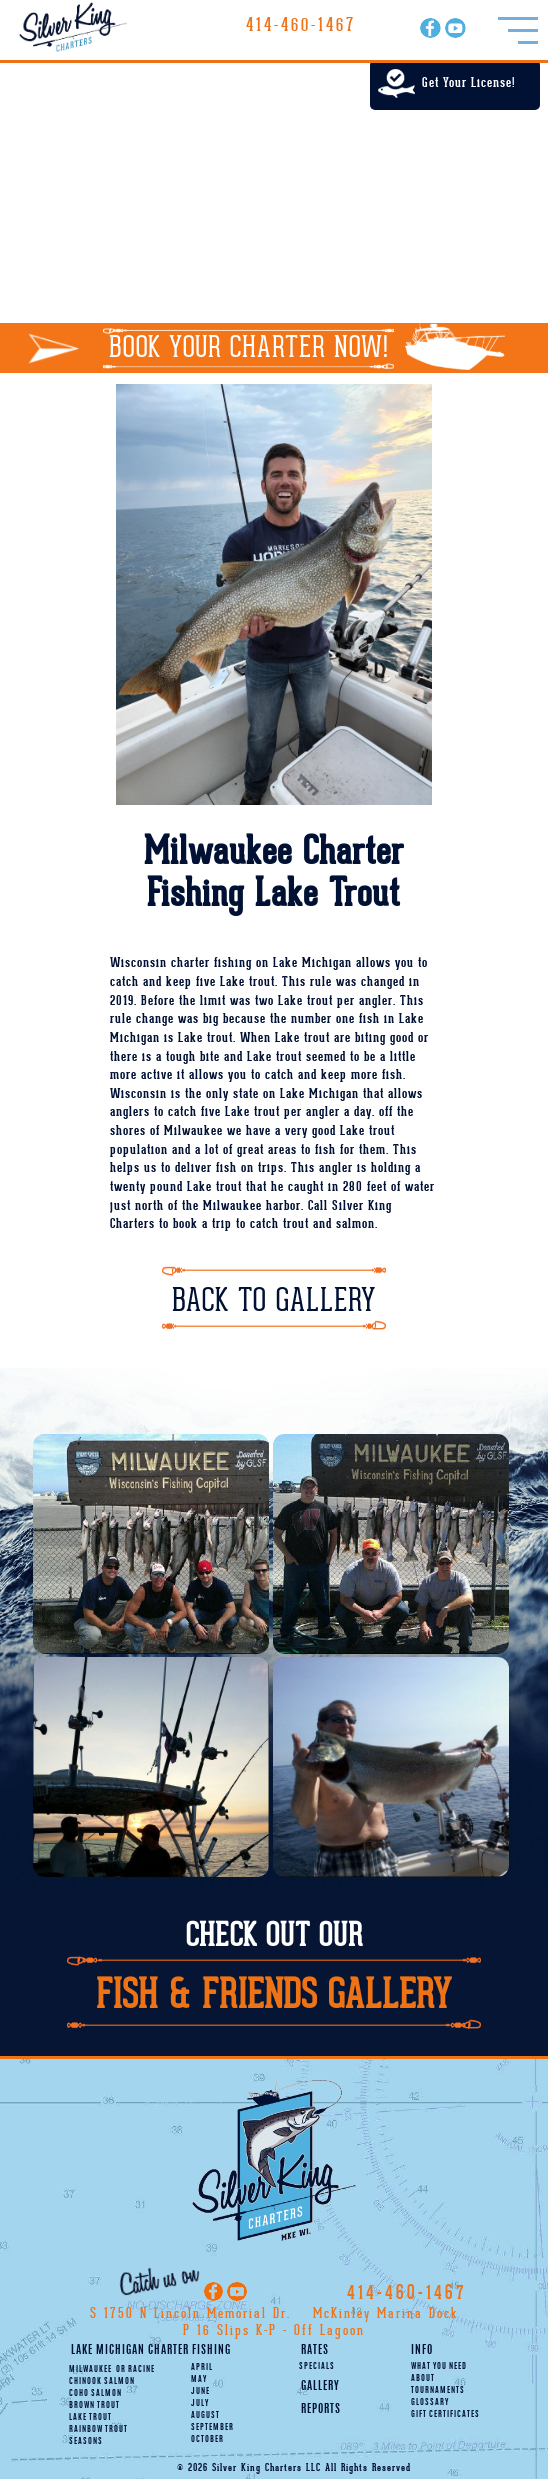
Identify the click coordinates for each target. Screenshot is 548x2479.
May (199, 2380)
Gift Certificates (445, 2415)
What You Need (439, 2367)
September (212, 2428)
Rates (315, 2350)
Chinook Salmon (102, 2382)
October (207, 2440)
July (200, 2404)
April (202, 2368)
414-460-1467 (301, 25)
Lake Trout (90, 2418)
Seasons (86, 2442)
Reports (321, 2409)
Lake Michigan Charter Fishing (151, 2350)
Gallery (320, 2386)
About (423, 2379)
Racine (135, 2370)
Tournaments (438, 2391)
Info (422, 2350)
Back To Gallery (274, 1300)
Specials (317, 2367)
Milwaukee (90, 2370)
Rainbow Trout (98, 2430)
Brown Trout (94, 2406)
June (200, 2392)
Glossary (430, 2403)
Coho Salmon (95, 2394)
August (205, 2416)
